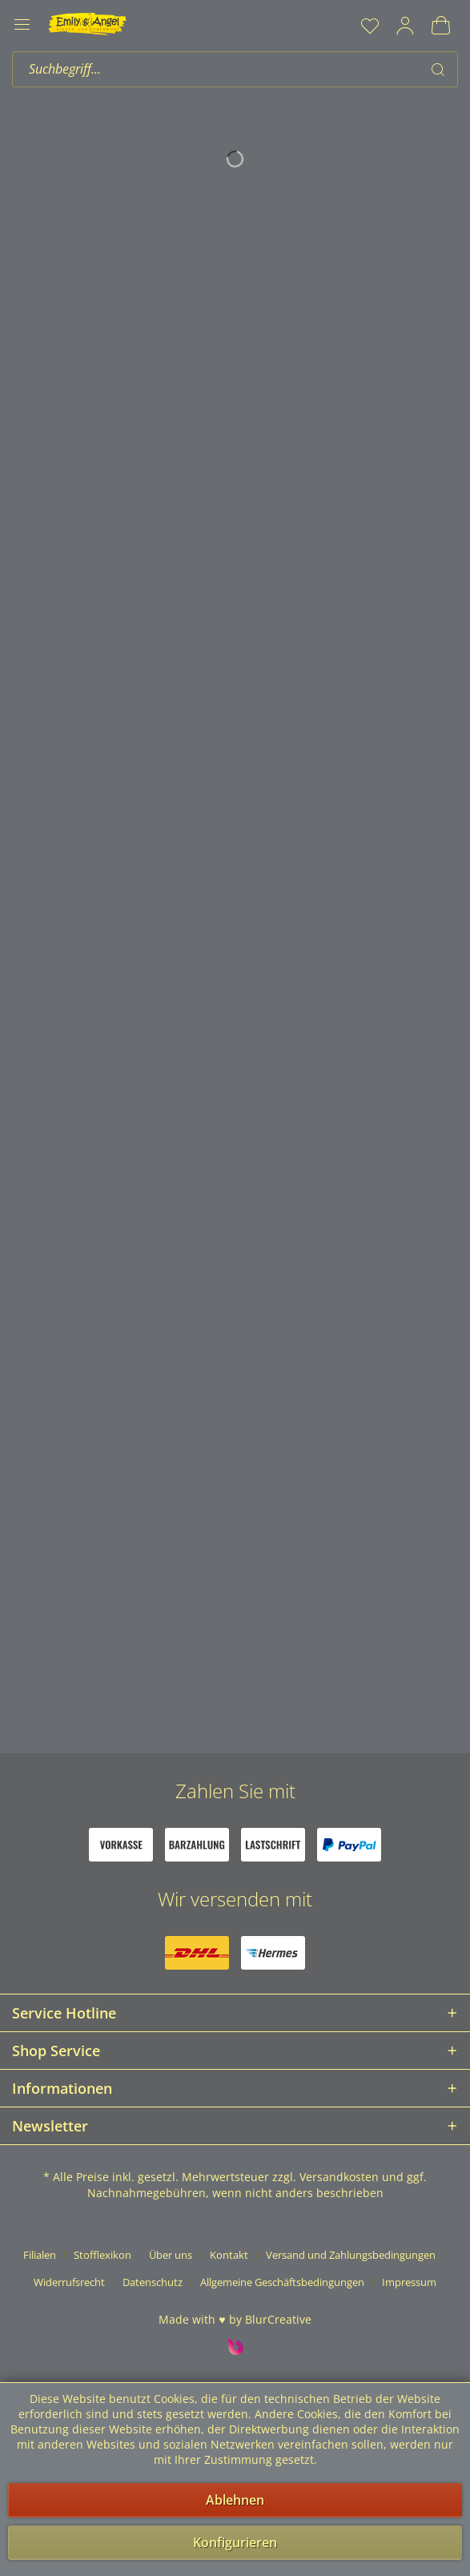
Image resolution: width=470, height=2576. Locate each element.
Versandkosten (339, 2176)
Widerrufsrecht (69, 2282)
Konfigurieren (235, 2542)
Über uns (170, 2255)
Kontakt (229, 2255)
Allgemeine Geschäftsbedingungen (282, 2282)
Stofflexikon (102, 2255)
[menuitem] (370, 25)
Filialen (39, 2255)
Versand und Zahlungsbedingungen (351, 2255)
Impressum (409, 2282)
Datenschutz (153, 2282)
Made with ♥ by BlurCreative (235, 2319)
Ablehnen (235, 2500)
